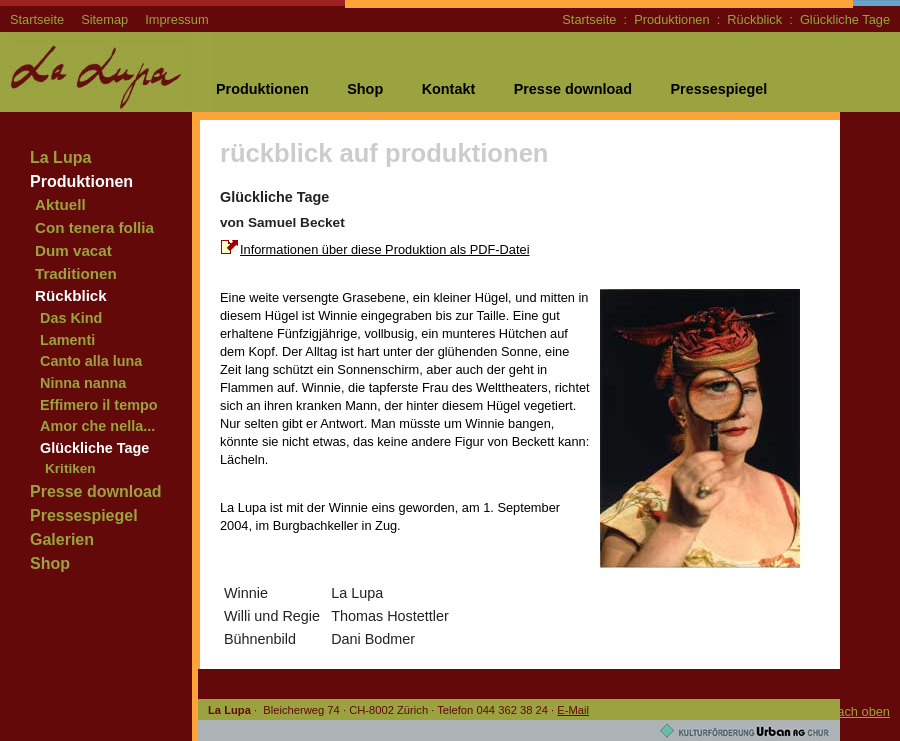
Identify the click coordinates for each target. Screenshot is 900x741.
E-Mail (573, 710)
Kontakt (449, 89)
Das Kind (71, 318)
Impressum (176, 19)
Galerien (62, 539)
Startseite (37, 19)
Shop (365, 89)
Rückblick (754, 19)
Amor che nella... (97, 426)
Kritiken (70, 468)
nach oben (860, 711)
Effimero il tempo (99, 405)
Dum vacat (73, 250)
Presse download (573, 89)
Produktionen (671, 19)
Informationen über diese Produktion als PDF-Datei (385, 249)
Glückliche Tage (845, 19)
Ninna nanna (83, 383)
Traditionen (76, 273)
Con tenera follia (94, 227)
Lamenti (67, 340)
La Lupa (60, 157)
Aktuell (60, 204)
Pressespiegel (718, 89)
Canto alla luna (91, 361)
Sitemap (104, 19)
